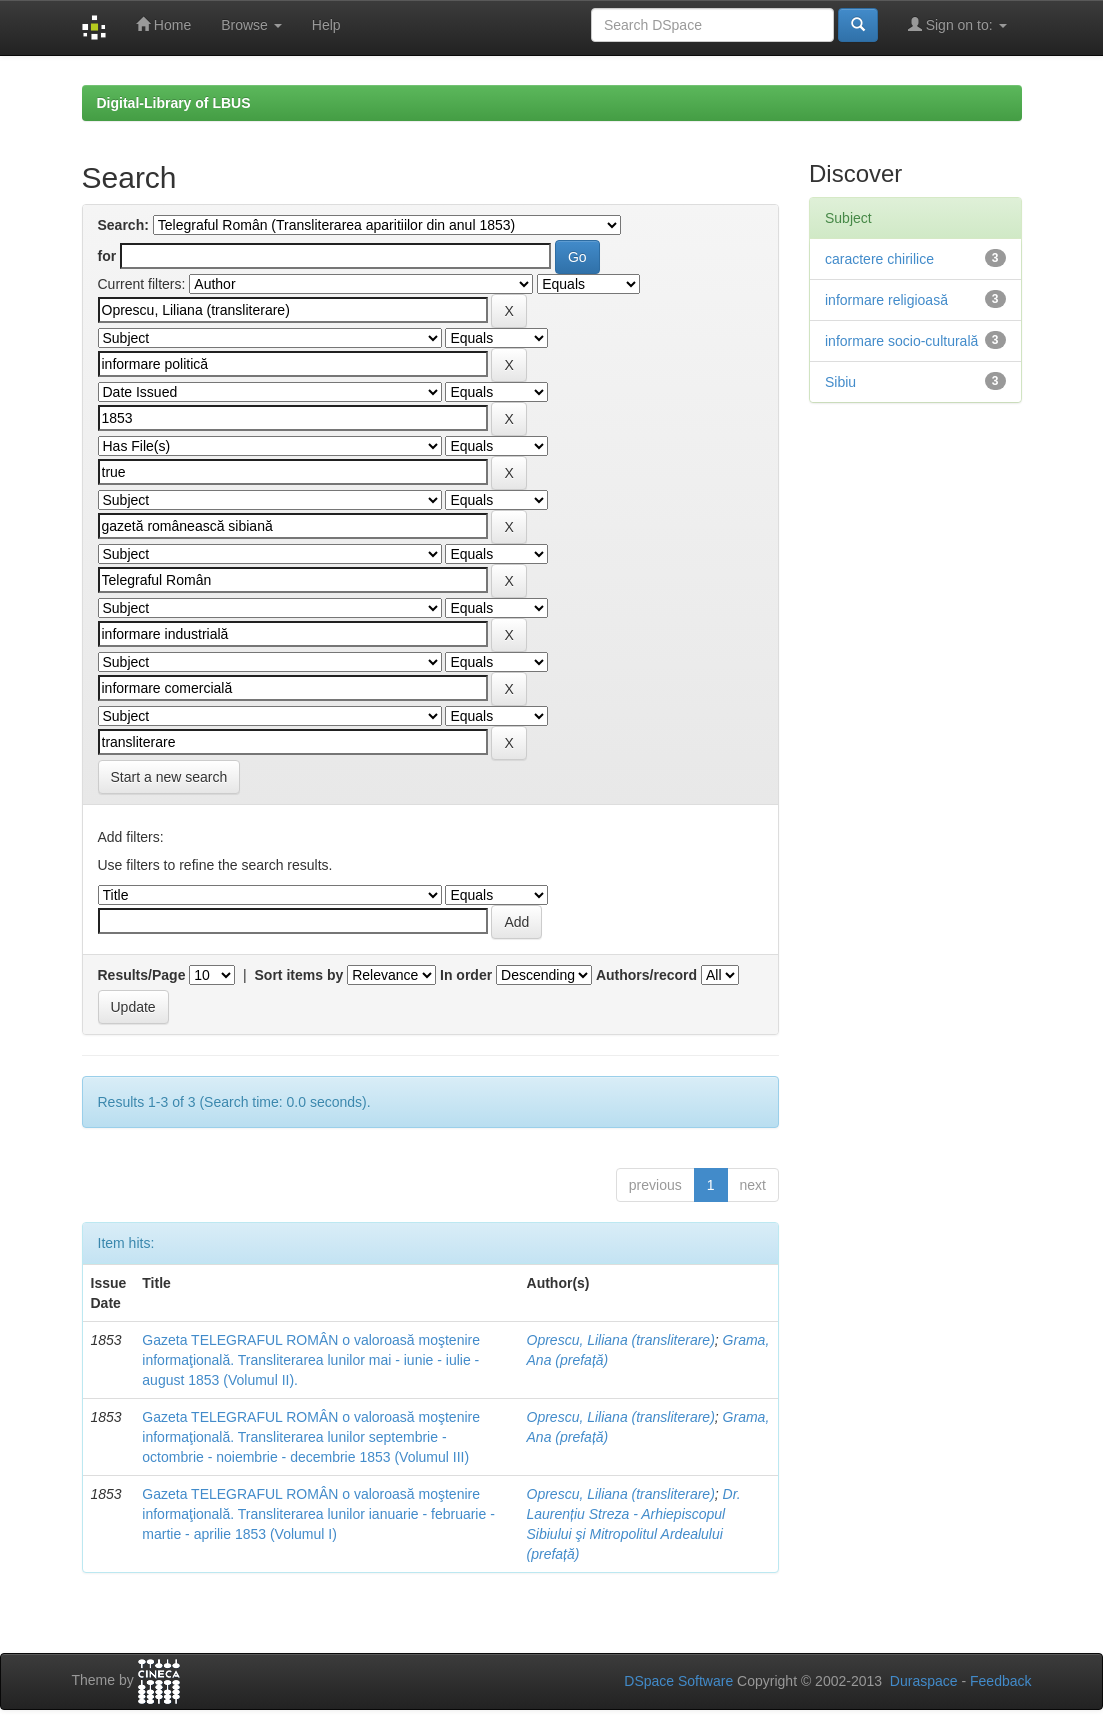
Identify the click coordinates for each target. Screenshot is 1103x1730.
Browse (251, 25)
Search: (123, 225)
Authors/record (646, 975)
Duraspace (924, 1681)
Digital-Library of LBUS (174, 103)
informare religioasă (886, 300)
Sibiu (840, 382)
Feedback (1000, 1681)
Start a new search (169, 777)
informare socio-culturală (901, 341)
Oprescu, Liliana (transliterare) (621, 1340)
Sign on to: (957, 24)
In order (466, 975)
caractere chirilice (879, 259)
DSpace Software (678, 1681)
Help (326, 25)
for (107, 256)
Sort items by (299, 975)
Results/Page (142, 975)
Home (163, 24)
